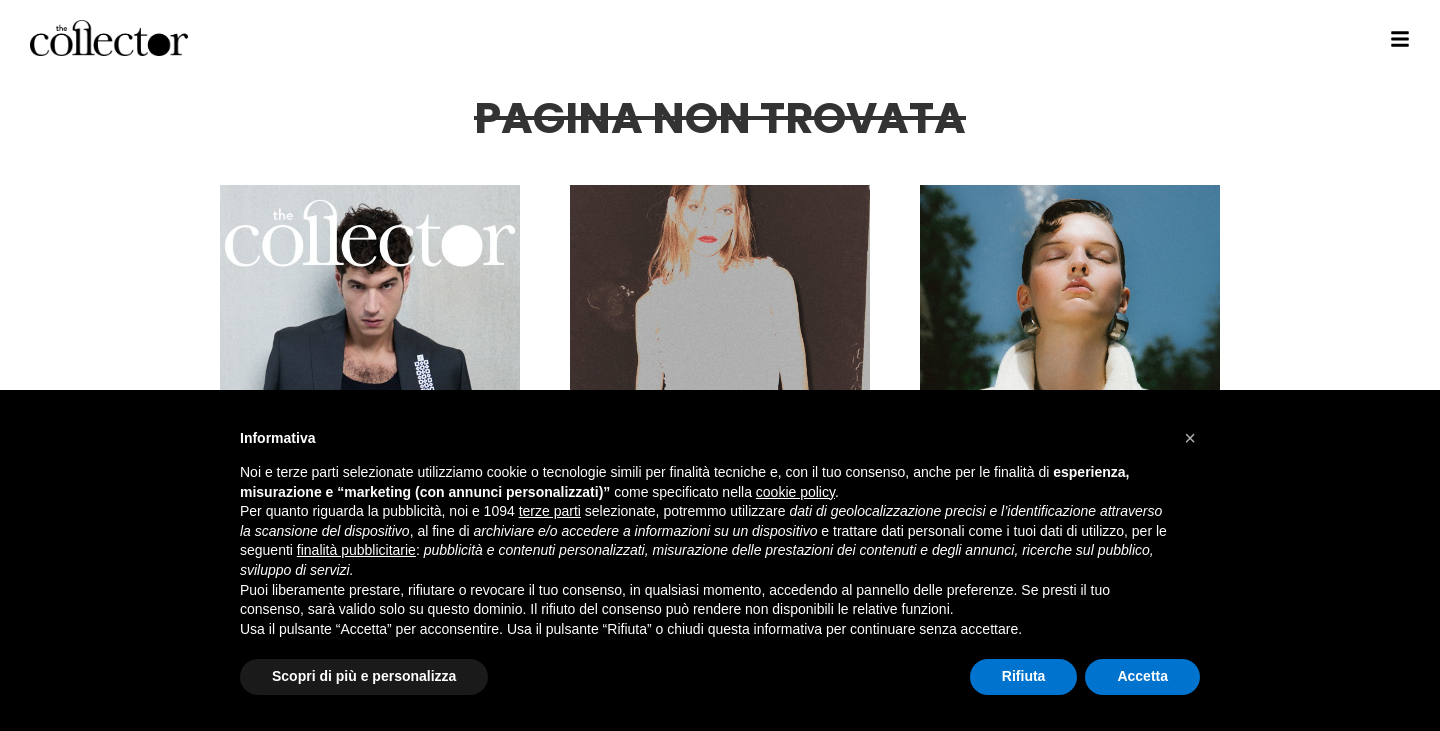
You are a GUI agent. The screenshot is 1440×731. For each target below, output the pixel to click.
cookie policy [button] (795, 492)
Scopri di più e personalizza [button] (364, 676)
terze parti (550, 511)
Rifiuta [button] (1024, 676)
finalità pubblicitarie (356, 550)
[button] (1190, 438)
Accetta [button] (1142, 676)
